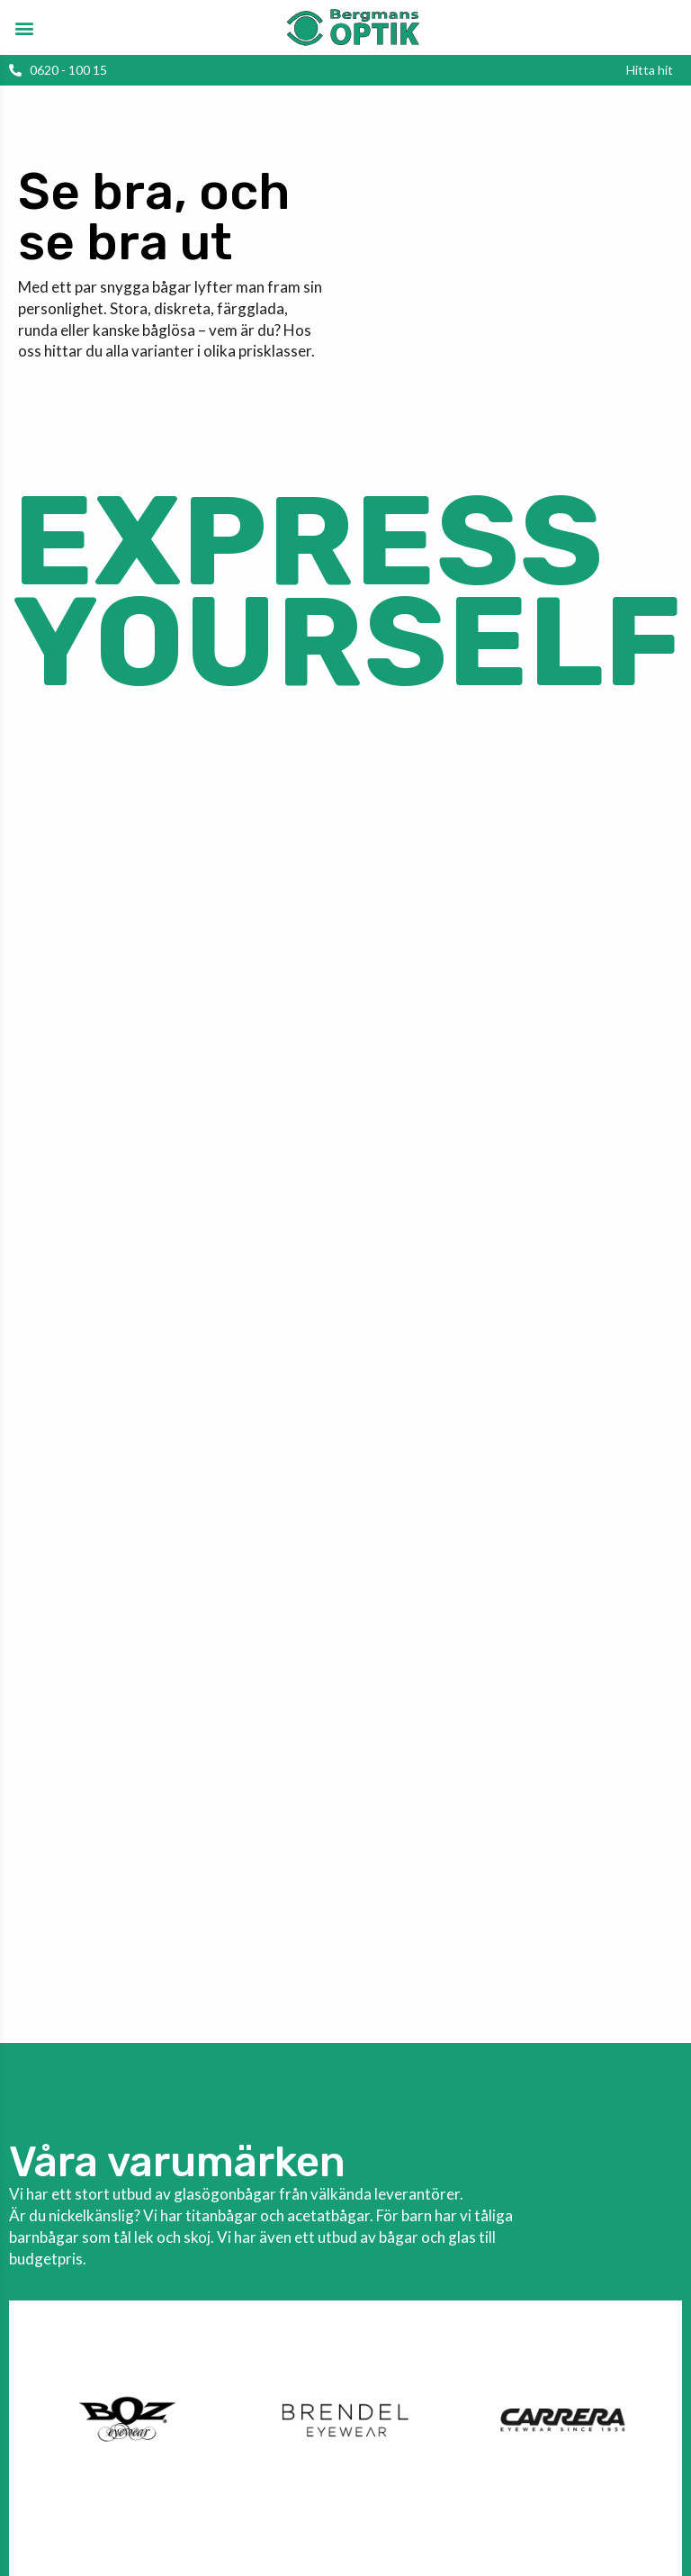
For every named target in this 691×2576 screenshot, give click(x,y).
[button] (24, 27)
